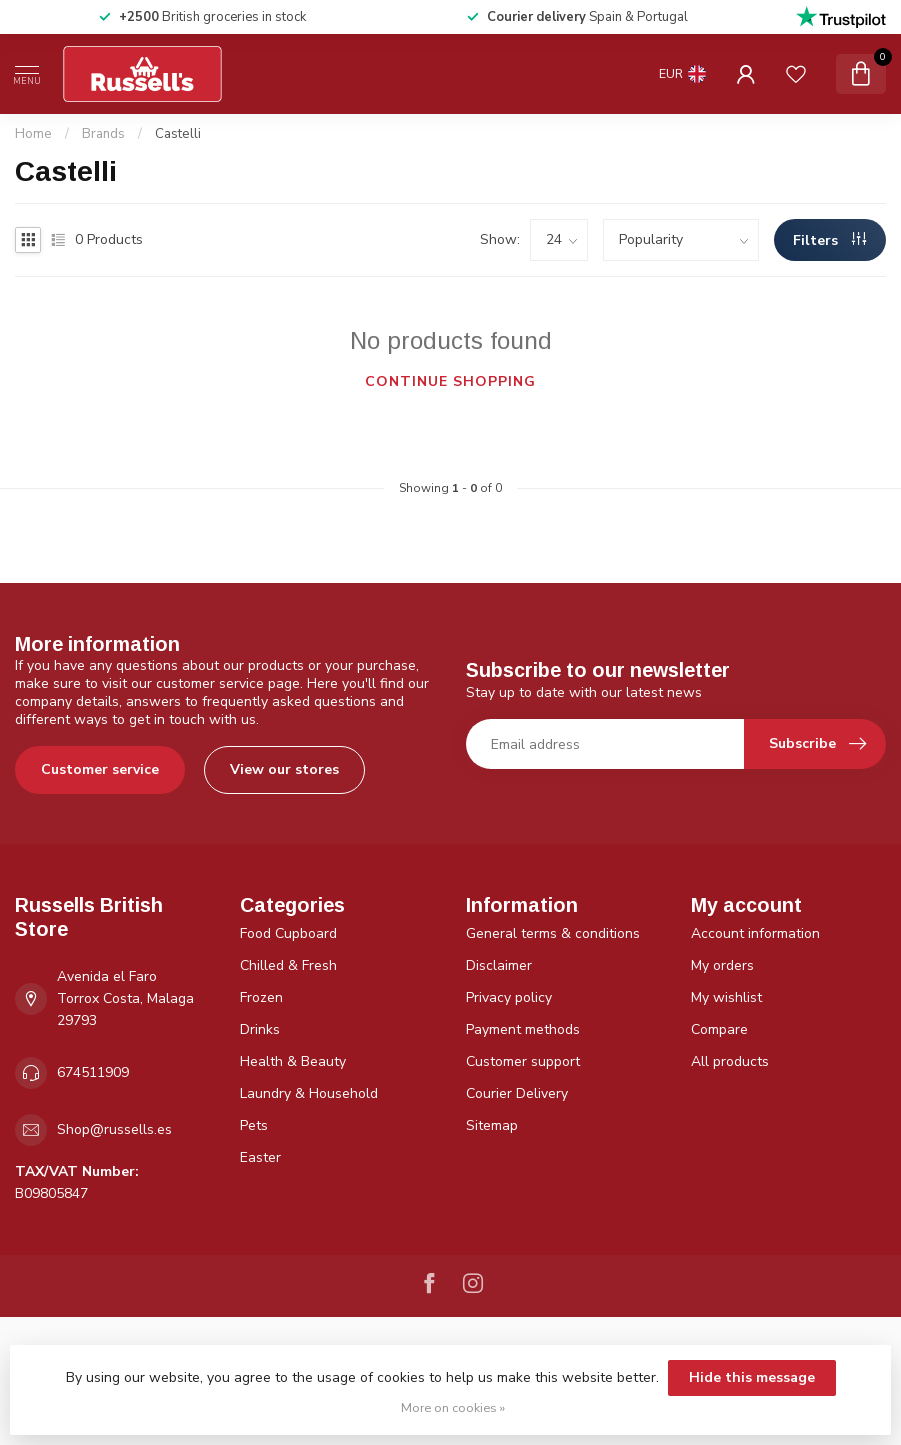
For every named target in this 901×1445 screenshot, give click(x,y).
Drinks (260, 1029)
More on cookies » (453, 1407)
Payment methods (523, 1029)
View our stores (284, 769)
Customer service (100, 769)
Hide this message (752, 1377)
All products (730, 1061)
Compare (719, 1029)
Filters (829, 240)
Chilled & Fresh (288, 965)
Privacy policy (509, 997)
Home (33, 134)
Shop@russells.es (114, 1129)
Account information (755, 933)
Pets (254, 1125)
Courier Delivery (517, 1093)
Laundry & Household (309, 1093)
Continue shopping (450, 381)
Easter (260, 1157)
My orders (722, 965)
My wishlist (726, 997)
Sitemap (492, 1125)
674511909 (93, 1072)
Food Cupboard (288, 933)
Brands (103, 134)
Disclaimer (499, 965)
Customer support (523, 1061)
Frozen (261, 997)
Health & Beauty (293, 1061)
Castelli (178, 134)
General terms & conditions (553, 933)
